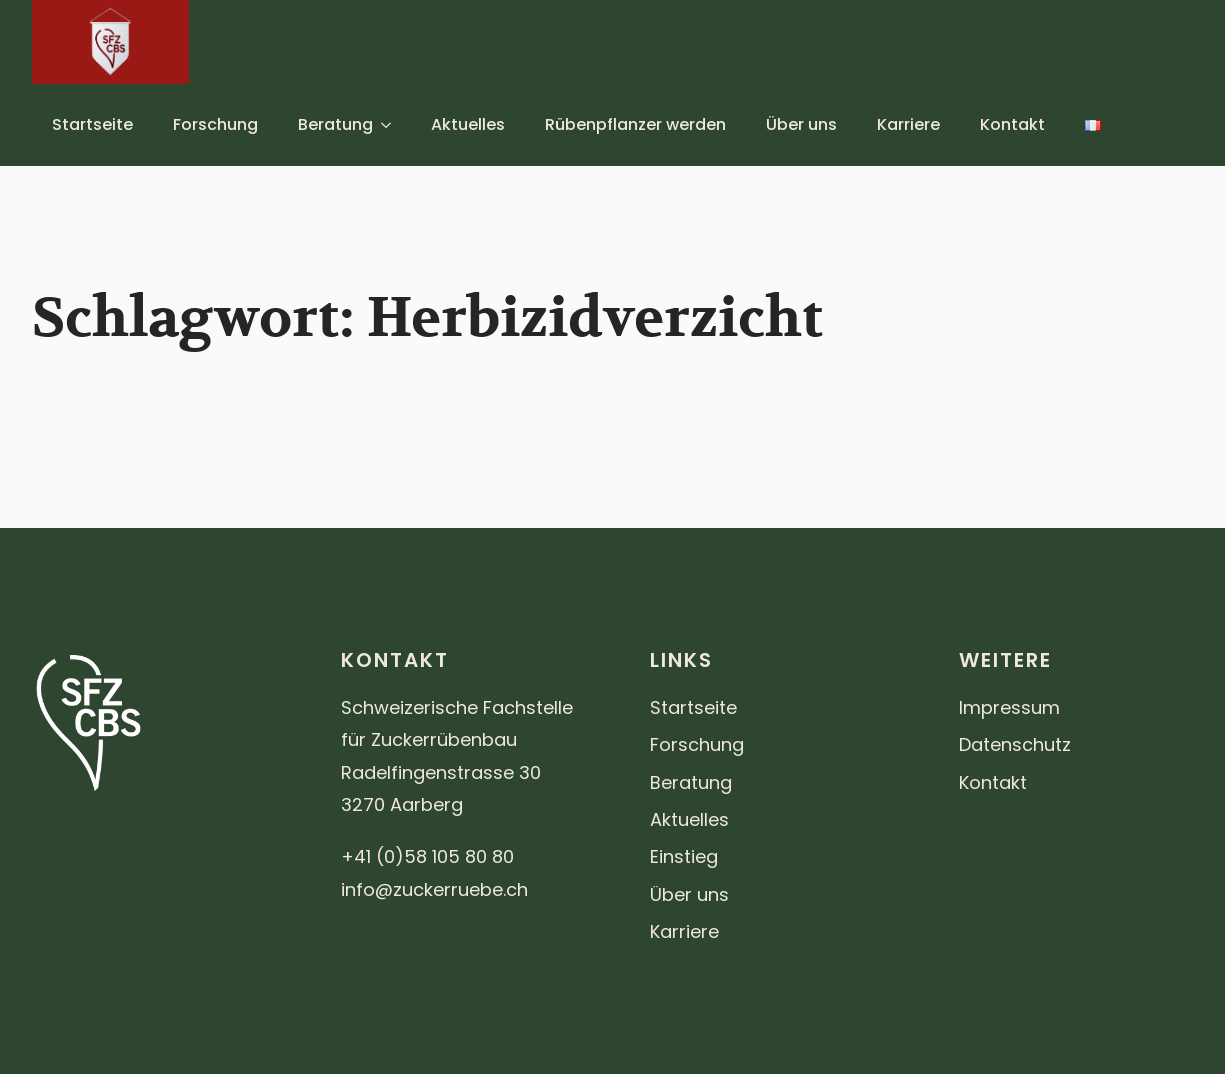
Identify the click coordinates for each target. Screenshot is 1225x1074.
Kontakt (1012, 124)
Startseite (92, 124)
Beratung (335, 124)
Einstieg (684, 856)
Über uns (801, 124)
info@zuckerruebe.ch (434, 889)
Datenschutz (1015, 744)
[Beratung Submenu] (392, 125)
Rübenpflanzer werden (635, 124)
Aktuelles (468, 124)
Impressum (1009, 707)
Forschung (215, 124)
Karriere (908, 124)
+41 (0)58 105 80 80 (427, 856)
